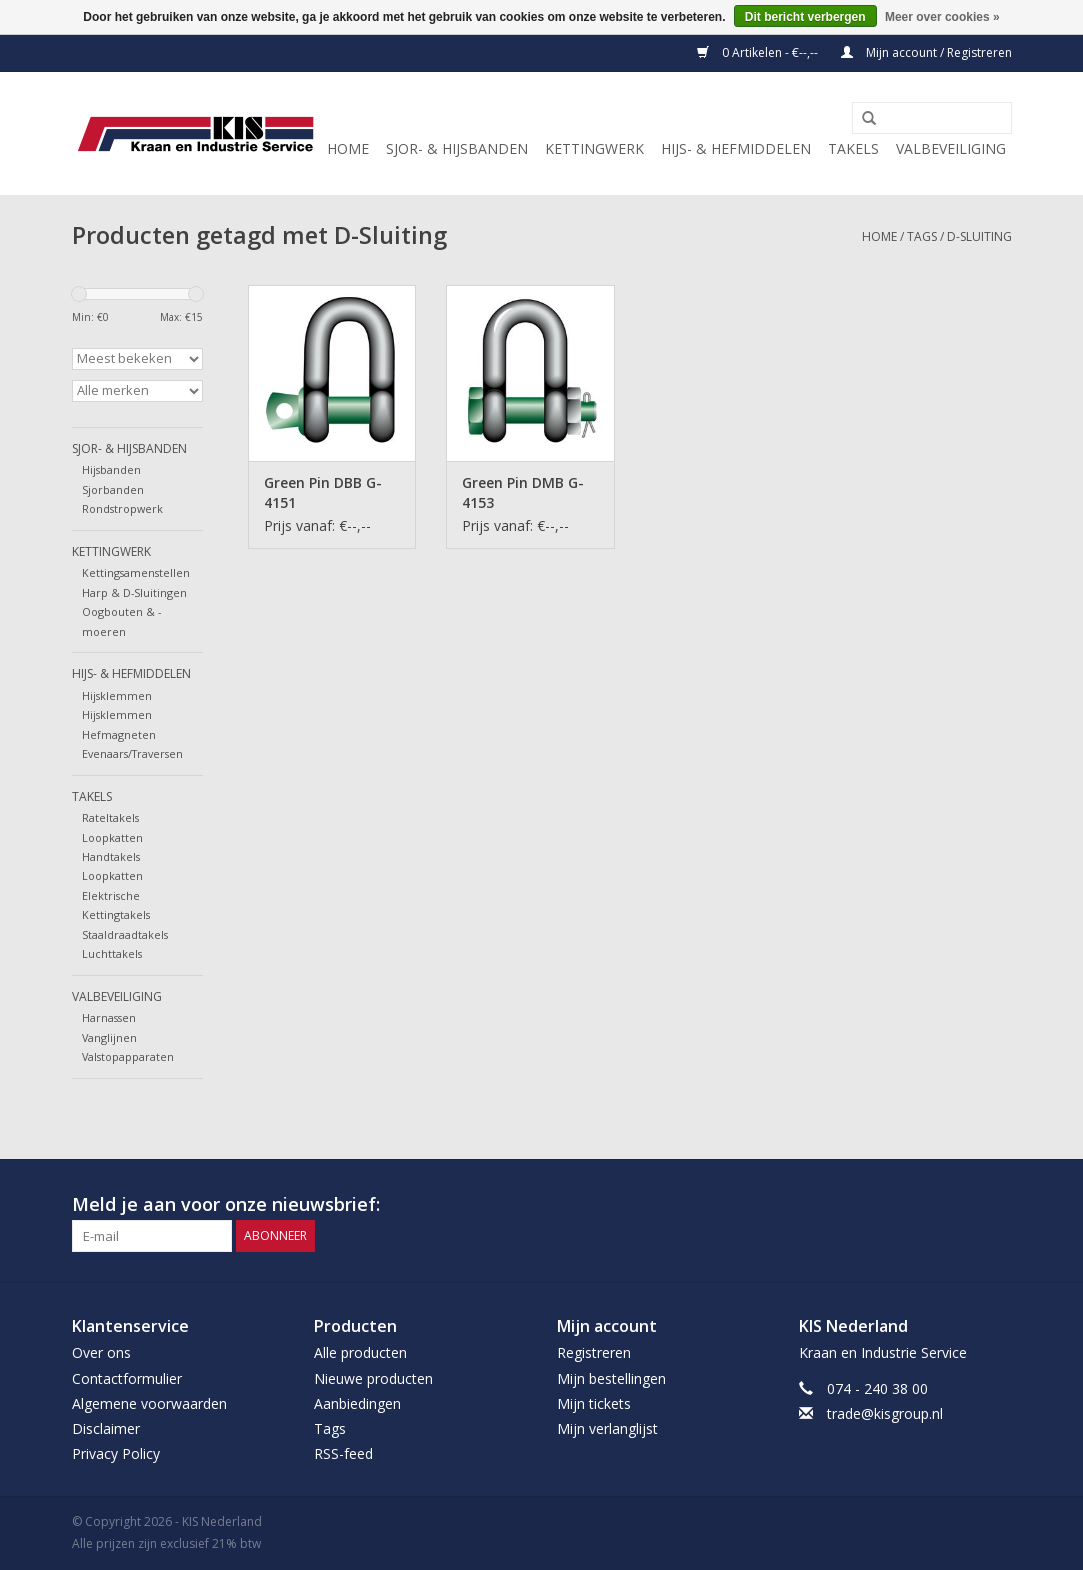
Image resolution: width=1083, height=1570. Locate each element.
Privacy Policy (116, 1453)
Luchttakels (112, 953)
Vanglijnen (109, 1037)
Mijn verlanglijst (607, 1428)
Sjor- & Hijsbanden (457, 148)
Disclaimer (106, 1428)
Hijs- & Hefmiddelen (736, 148)
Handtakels (111, 856)
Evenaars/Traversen (132, 753)
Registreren (594, 1352)
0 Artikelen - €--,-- (759, 52)
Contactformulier (127, 1378)
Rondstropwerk (122, 508)
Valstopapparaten (128, 1056)
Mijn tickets (594, 1403)
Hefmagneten (119, 734)
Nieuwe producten (373, 1378)
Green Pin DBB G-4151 (323, 492)
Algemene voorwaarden (149, 1403)
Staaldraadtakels (125, 934)
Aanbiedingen (357, 1403)
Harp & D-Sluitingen (134, 592)
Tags (922, 236)
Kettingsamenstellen (136, 572)
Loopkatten (112, 837)
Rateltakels (110, 817)
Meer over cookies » (942, 17)
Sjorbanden (113, 489)
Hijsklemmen (117, 695)
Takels (853, 148)
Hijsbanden (111, 469)
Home (348, 148)
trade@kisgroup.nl (885, 1413)
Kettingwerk (594, 148)
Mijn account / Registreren (926, 52)
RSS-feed (343, 1453)
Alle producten (360, 1352)
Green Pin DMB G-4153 (523, 492)
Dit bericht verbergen (805, 17)
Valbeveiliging (951, 148)
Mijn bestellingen (611, 1378)
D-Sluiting (979, 236)
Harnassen (109, 1017)
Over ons (101, 1352)
